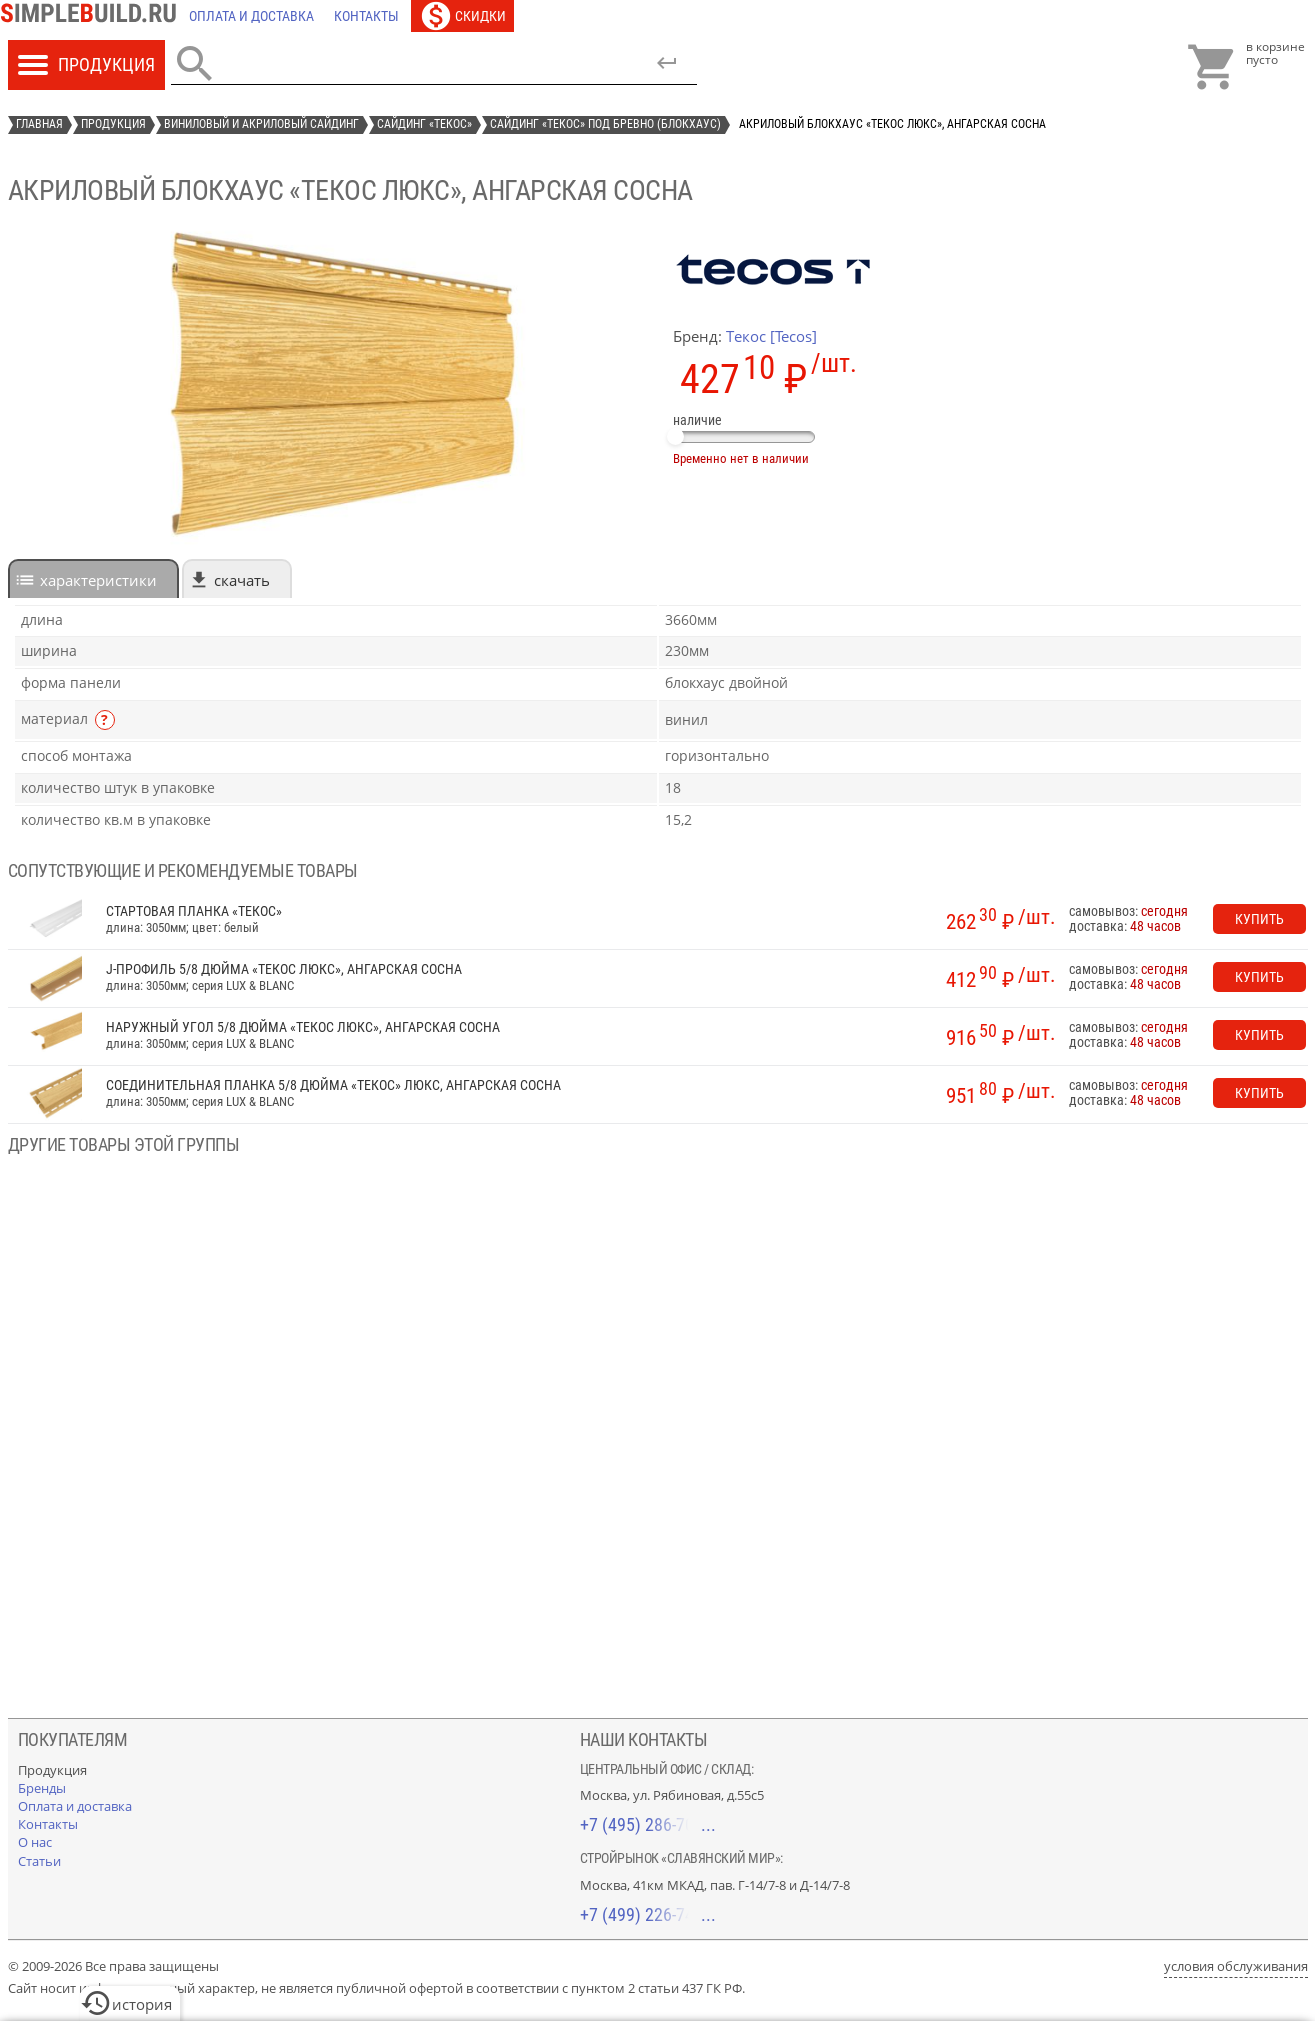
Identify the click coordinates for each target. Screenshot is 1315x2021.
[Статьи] (39, 1861)
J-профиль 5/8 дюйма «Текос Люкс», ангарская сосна (284, 969)
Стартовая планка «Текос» (194, 911)
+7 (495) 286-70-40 (648, 1824)
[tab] (93, 578)
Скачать (242, 580)
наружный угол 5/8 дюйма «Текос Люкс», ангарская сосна (303, 1027)
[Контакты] (366, 16)
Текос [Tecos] (771, 336)
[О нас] (35, 1842)
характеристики (98, 580)
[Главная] (94, 16)
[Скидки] (462, 16)
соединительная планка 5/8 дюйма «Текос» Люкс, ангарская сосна (333, 1085)
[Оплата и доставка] (251, 16)
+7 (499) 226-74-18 (648, 1914)
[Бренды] (42, 1788)
